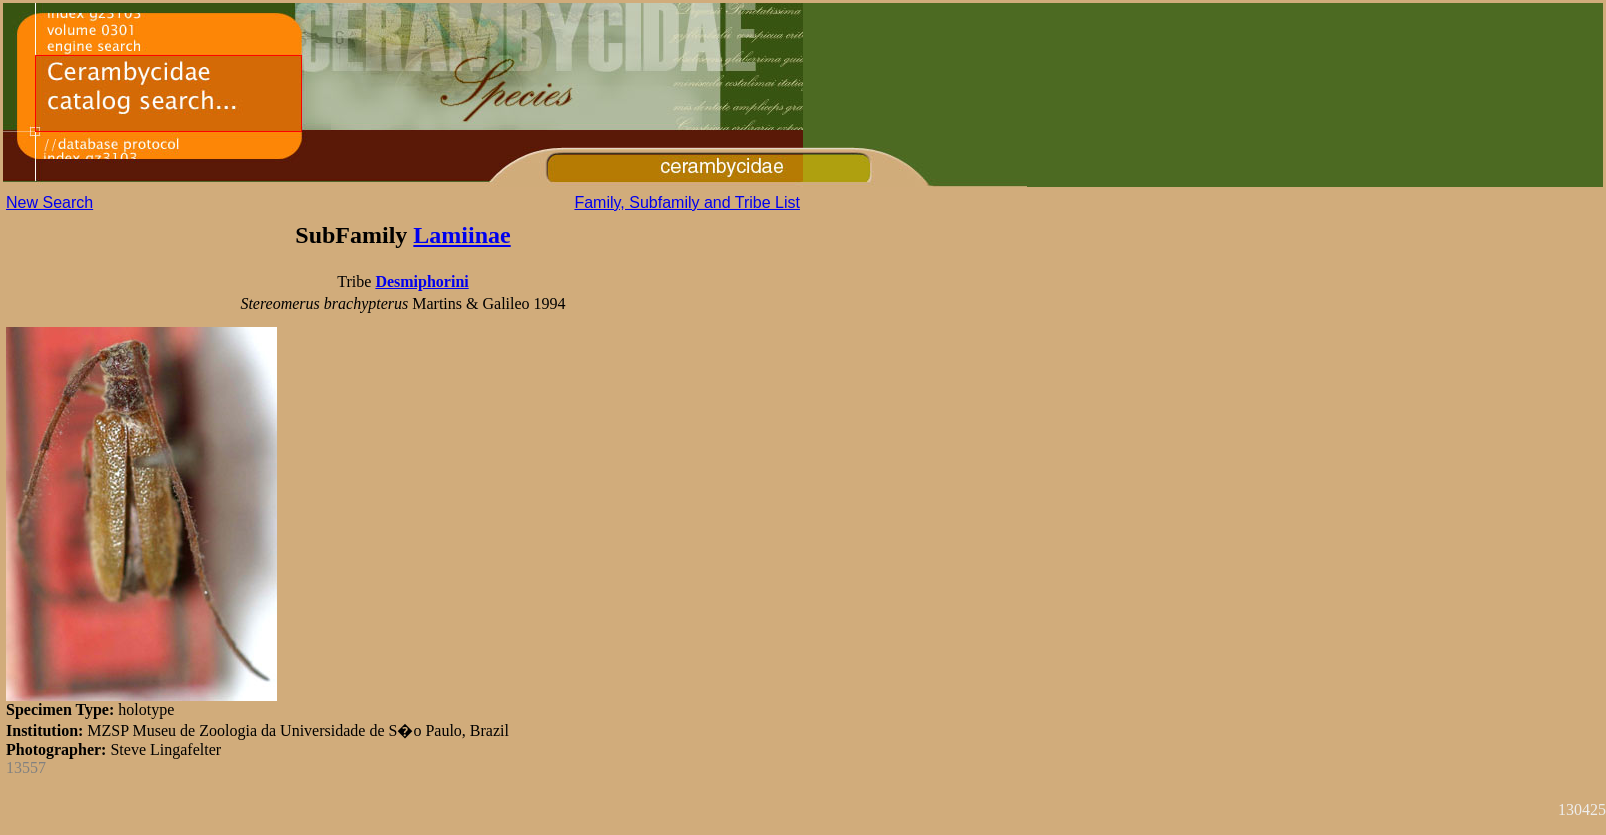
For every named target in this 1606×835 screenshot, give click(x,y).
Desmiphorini (421, 281)
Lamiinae (461, 235)
